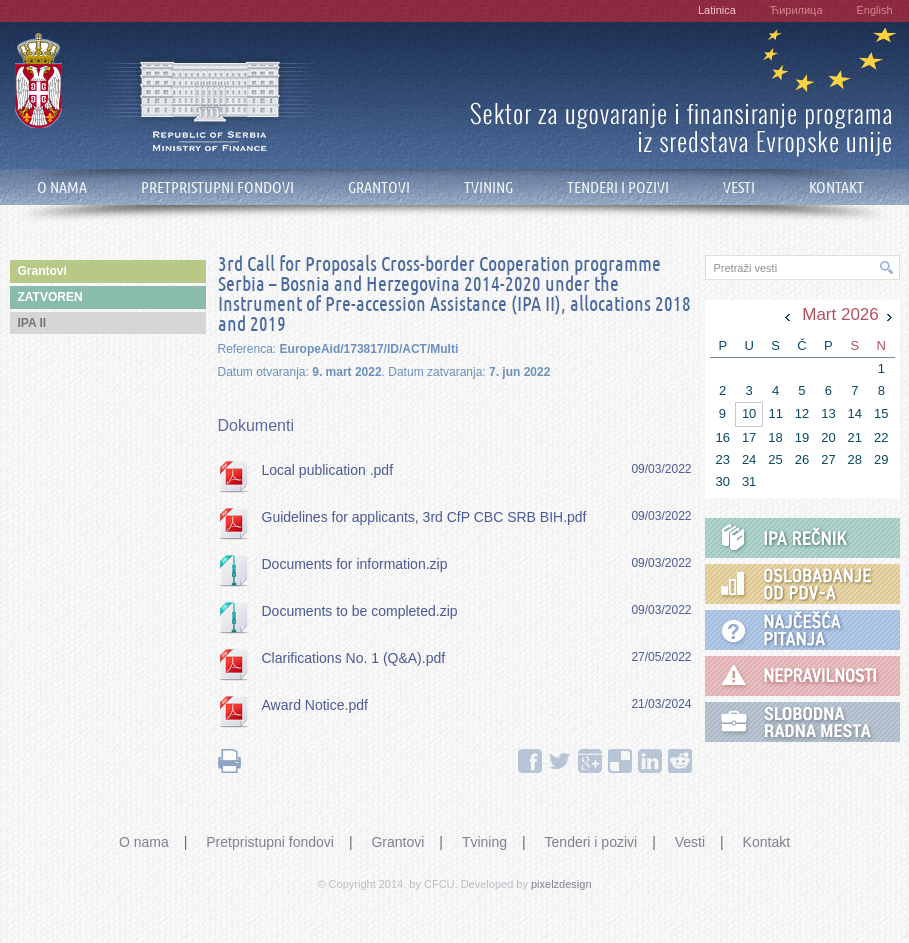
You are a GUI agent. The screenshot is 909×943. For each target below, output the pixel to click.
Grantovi (397, 842)
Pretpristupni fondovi (270, 842)
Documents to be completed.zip (360, 611)
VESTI (739, 187)
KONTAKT (836, 187)
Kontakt (766, 842)
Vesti (690, 842)
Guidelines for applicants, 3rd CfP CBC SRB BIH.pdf (424, 517)
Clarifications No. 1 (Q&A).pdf (354, 658)
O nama (144, 842)
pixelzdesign (561, 884)
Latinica (717, 10)
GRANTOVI (379, 187)
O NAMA (62, 187)
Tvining (484, 842)
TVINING (488, 187)
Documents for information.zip (355, 564)
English (874, 10)
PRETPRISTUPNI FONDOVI (217, 187)
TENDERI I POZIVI (618, 187)
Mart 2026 (840, 314)
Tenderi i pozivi (591, 842)
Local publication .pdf (328, 470)
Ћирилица (796, 10)
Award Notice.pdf (315, 705)
